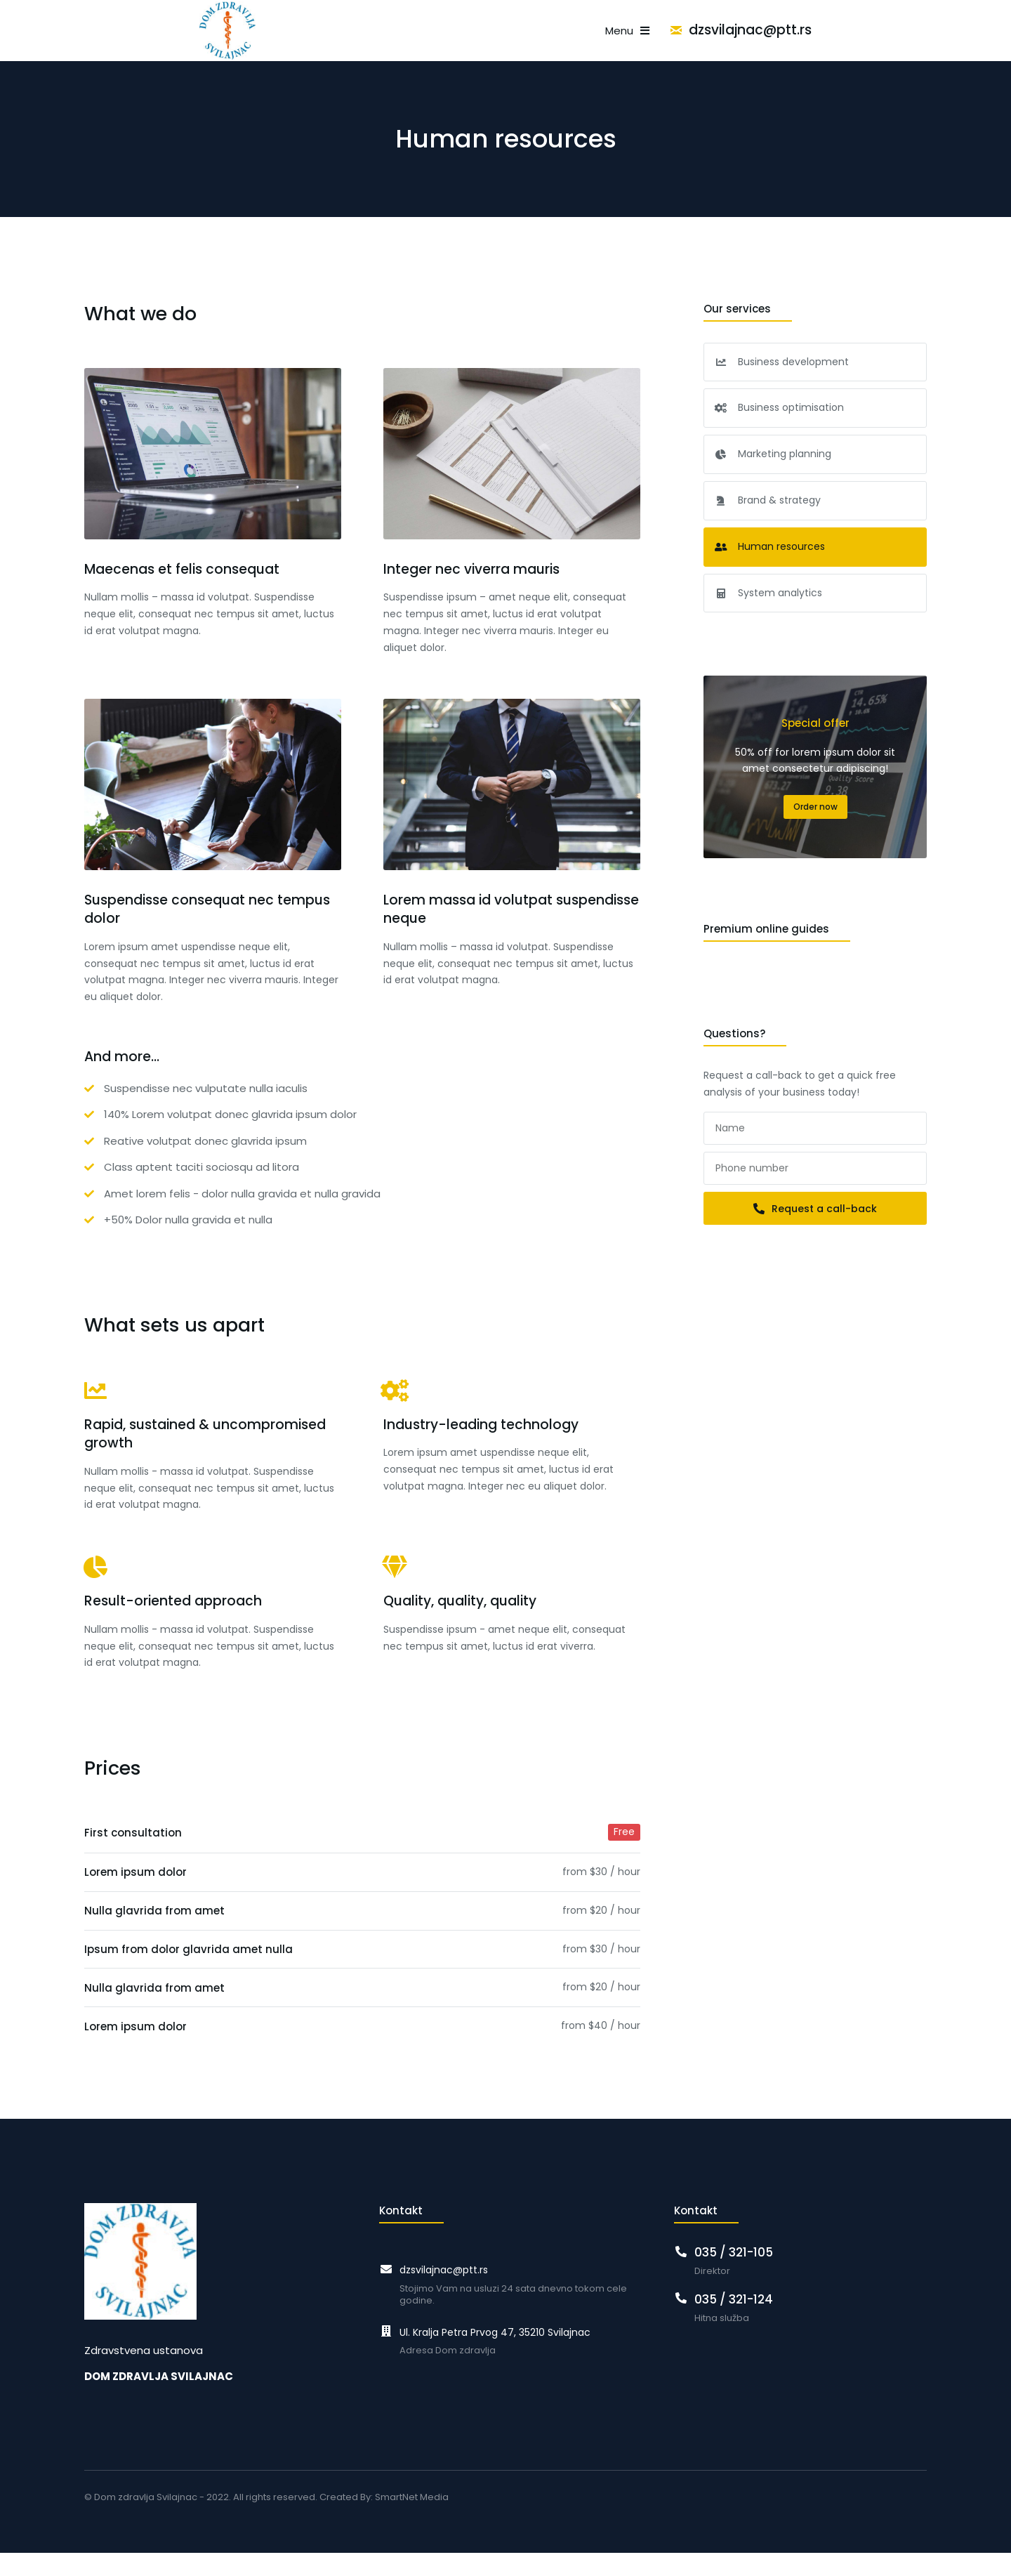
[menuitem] (227, 42)
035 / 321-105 (733, 2275)
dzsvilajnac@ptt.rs (865, 41)
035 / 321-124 (733, 2322)
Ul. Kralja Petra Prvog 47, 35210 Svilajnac (494, 2355)
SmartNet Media (412, 2520)
